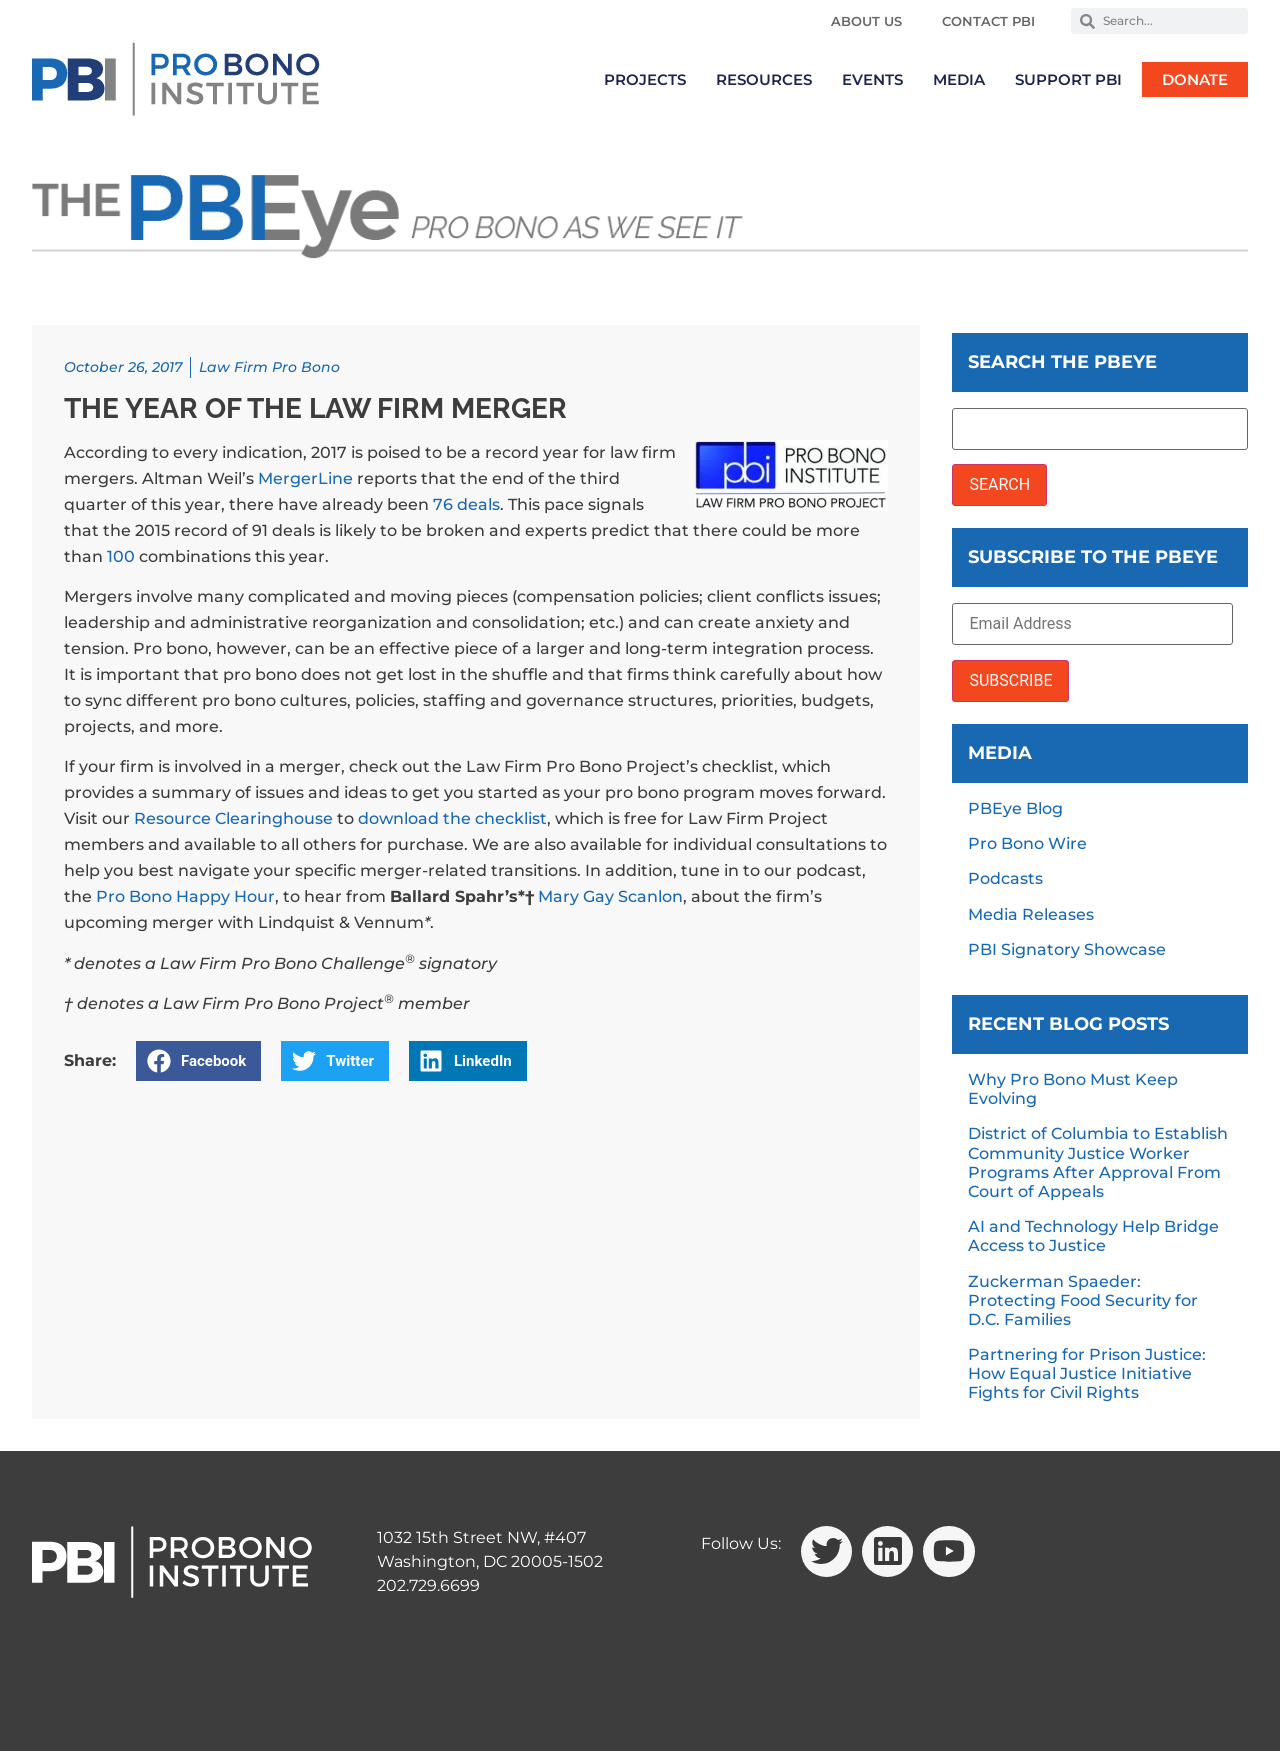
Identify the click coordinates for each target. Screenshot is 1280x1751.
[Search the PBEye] (1100, 429)
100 (121, 556)
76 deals (466, 504)
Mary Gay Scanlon (610, 896)
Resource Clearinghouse (233, 818)
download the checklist (452, 818)
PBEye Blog (1015, 808)
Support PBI (1068, 79)
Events (872, 79)
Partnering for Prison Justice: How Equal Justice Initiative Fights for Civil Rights (1087, 1373)
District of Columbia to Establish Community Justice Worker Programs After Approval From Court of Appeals (1098, 1162)
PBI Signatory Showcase (1067, 949)
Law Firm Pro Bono (269, 367)
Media (959, 79)
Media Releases (1031, 914)
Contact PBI (988, 21)
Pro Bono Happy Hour (185, 896)
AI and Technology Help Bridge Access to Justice (1093, 1236)
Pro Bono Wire (1027, 843)
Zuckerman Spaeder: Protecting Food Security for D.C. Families (1083, 1300)
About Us (866, 21)
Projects (645, 79)
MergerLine (305, 478)
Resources (764, 79)
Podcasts (1005, 878)
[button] (198, 1061)
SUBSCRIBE (1010, 680)
